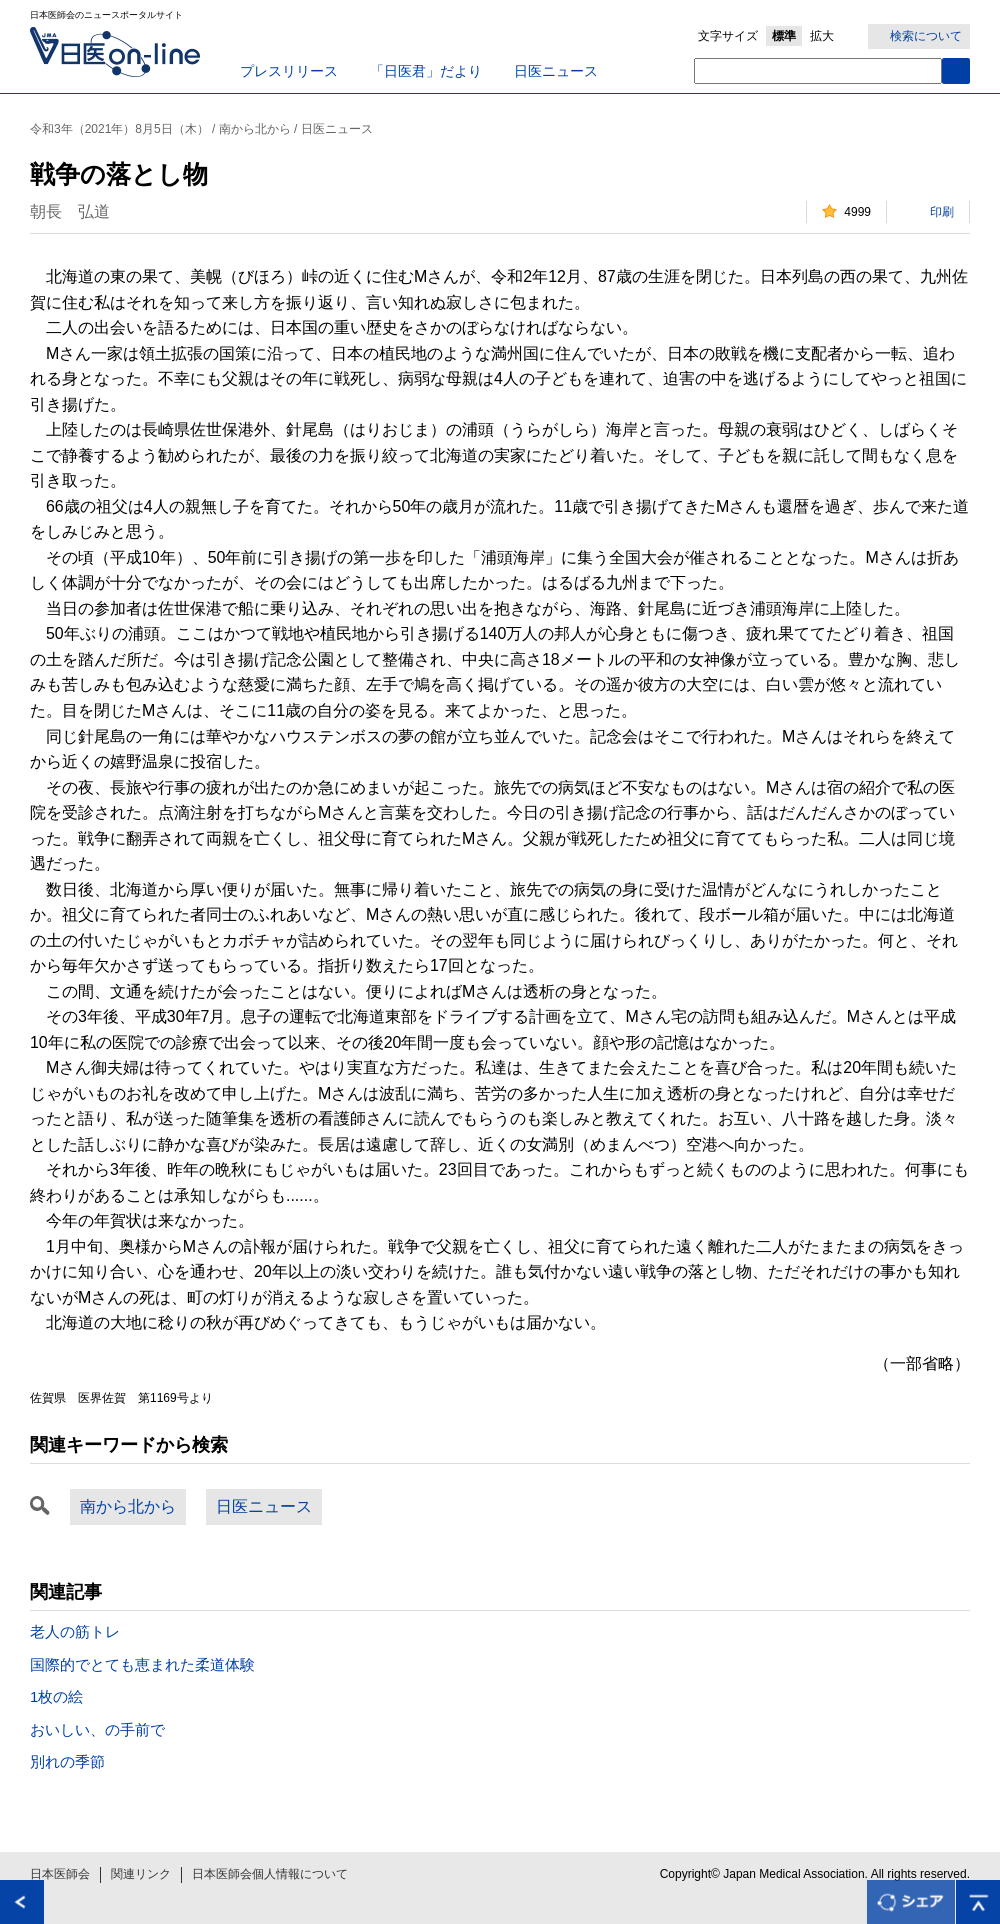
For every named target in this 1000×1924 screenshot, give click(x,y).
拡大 (822, 36)
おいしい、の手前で (97, 1729)
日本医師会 (60, 1874)
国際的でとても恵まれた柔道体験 (142, 1664)
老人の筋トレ (75, 1631)
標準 (784, 36)
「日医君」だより (426, 71)
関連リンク (141, 1874)
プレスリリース (289, 71)
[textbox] (818, 71)
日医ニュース (556, 71)
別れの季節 (67, 1761)
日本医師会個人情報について (270, 1874)
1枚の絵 (56, 1696)
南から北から (128, 1506)
